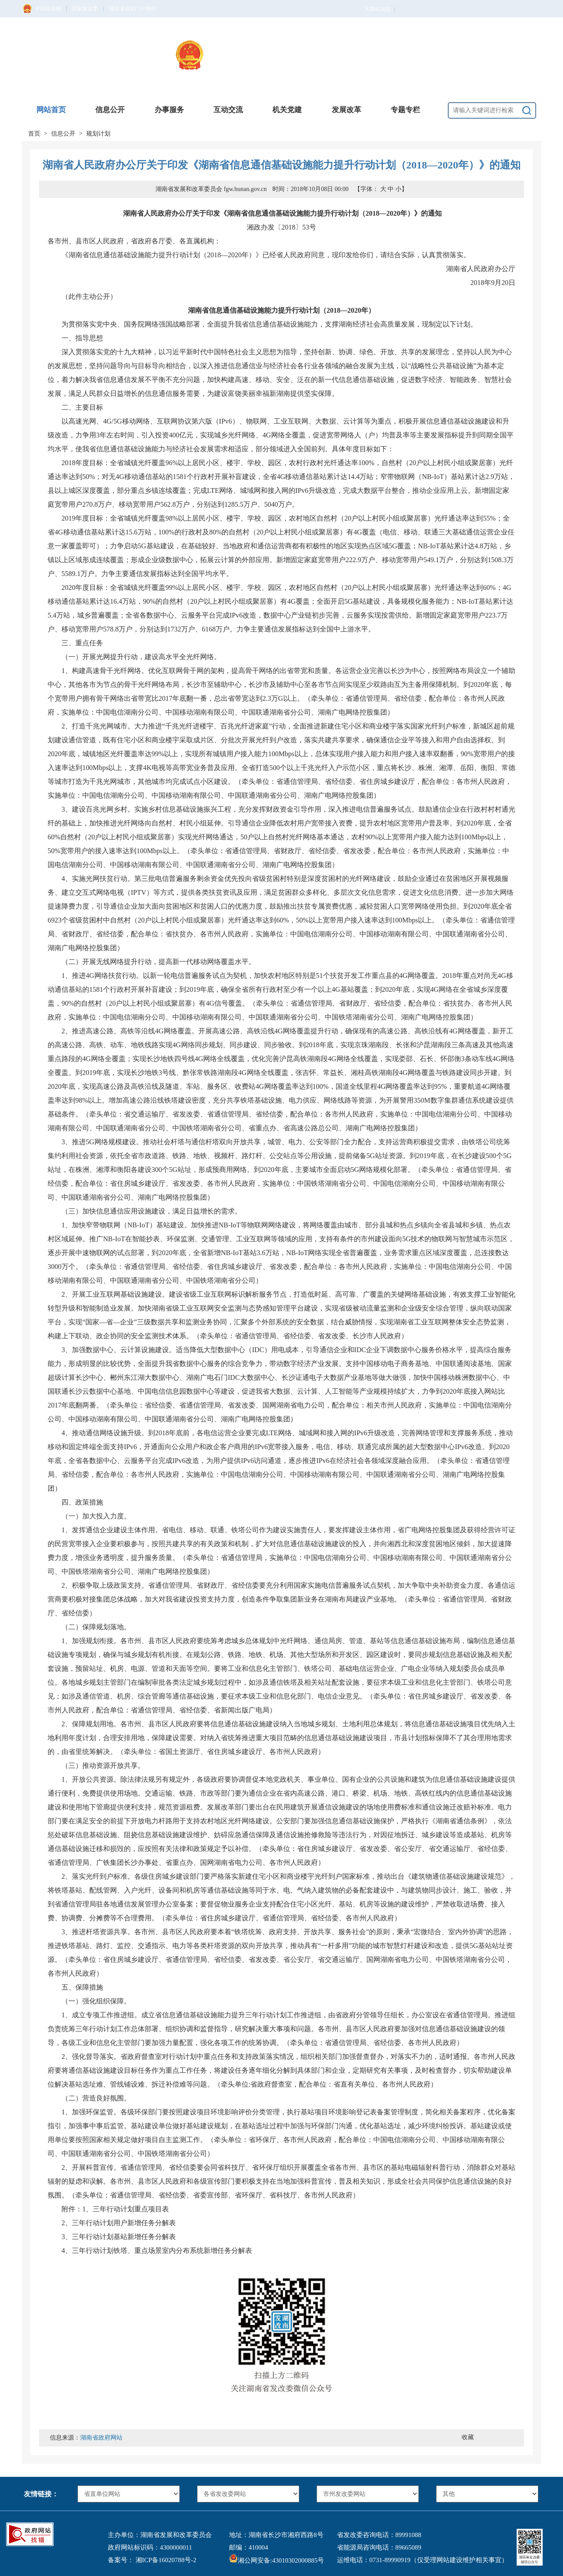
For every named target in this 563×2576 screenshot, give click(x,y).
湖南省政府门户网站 (132, 9)
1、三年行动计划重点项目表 (125, 2209)
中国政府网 (48, 9)
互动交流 (228, 110)
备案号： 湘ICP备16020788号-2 (152, 2560)
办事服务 (169, 110)
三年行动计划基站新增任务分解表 (124, 2236)
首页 (34, 133)
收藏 (468, 2437)
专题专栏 (405, 110)
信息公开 (110, 110)
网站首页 (51, 110)
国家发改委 (85, 9)
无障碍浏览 (380, 9)
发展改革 (346, 110)
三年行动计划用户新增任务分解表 (124, 2222)
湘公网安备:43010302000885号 (276, 2560)
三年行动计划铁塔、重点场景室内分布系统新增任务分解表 (162, 2250)
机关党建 (287, 110)
